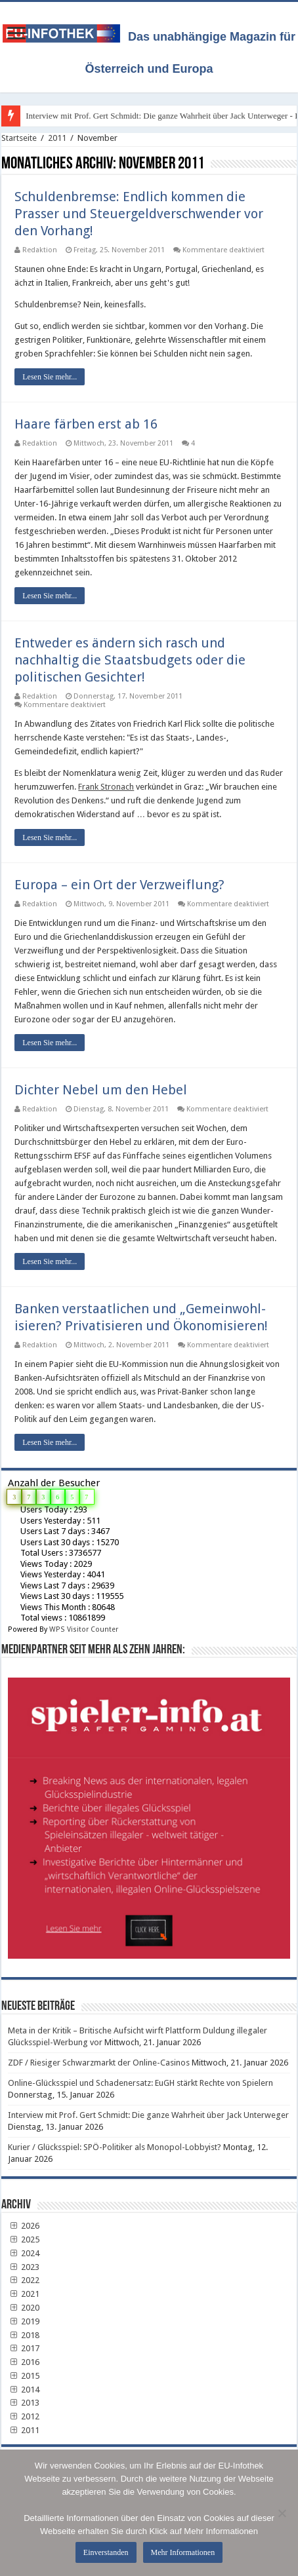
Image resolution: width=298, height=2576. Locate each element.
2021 (23, 2294)
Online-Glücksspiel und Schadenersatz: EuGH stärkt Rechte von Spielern (140, 2083)
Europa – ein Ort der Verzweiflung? (119, 885)
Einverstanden (106, 2552)
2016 (23, 2362)
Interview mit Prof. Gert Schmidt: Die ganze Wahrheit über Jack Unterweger (148, 2115)
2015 (23, 2376)
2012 (23, 2416)
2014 (23, 2389)
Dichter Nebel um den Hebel (100, 1090)
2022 (23, 2280)
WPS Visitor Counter (83, 1629)
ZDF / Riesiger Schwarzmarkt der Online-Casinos (99, 2062)
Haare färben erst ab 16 (86, 424)
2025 (23, 2239)
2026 (23, 2226)
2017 (23, 2348)
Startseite (19, 138)
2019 (23, 2321)
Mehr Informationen (183, 2552)
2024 (23, 2253)
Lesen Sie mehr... (49, 376)
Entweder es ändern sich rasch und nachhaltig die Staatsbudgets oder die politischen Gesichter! (129, 660)
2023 (23, 2267)
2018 (23, 2335)
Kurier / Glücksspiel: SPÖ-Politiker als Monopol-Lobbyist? (114, 2147)
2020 (23, 2308)
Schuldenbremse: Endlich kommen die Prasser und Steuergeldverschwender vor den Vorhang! (138, 214)
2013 (23, 2403)
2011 (57, 138)
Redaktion (39, 250)
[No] (281, 2513)
